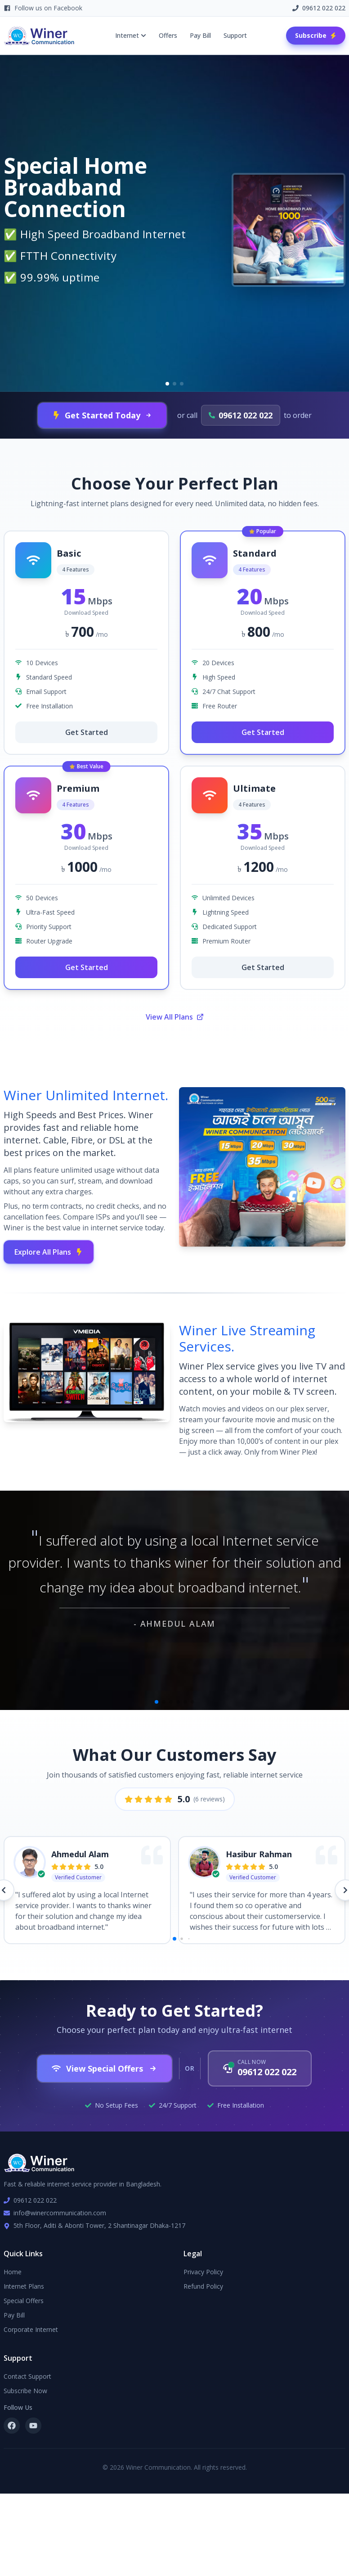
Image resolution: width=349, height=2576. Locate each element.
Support (235, 35)
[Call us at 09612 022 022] (240, 415)
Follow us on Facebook (43, 8)
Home (13, 2272)
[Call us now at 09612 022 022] (260, 2068)
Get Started (86, 732)
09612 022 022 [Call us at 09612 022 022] (318, 8)
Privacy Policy (203, 2272)
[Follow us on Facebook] (12, 2425)
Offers (168, 35)
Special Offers (24, 2300)
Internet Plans (24, 2286)
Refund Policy (203, 2286)
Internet (130, 35)
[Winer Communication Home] (40, 35)
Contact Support (27, 2376)
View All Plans (175, 1017)
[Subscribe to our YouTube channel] (33, 2425)
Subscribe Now (25, 2390)
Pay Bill (200, 35)
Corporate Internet (31, 2329)
